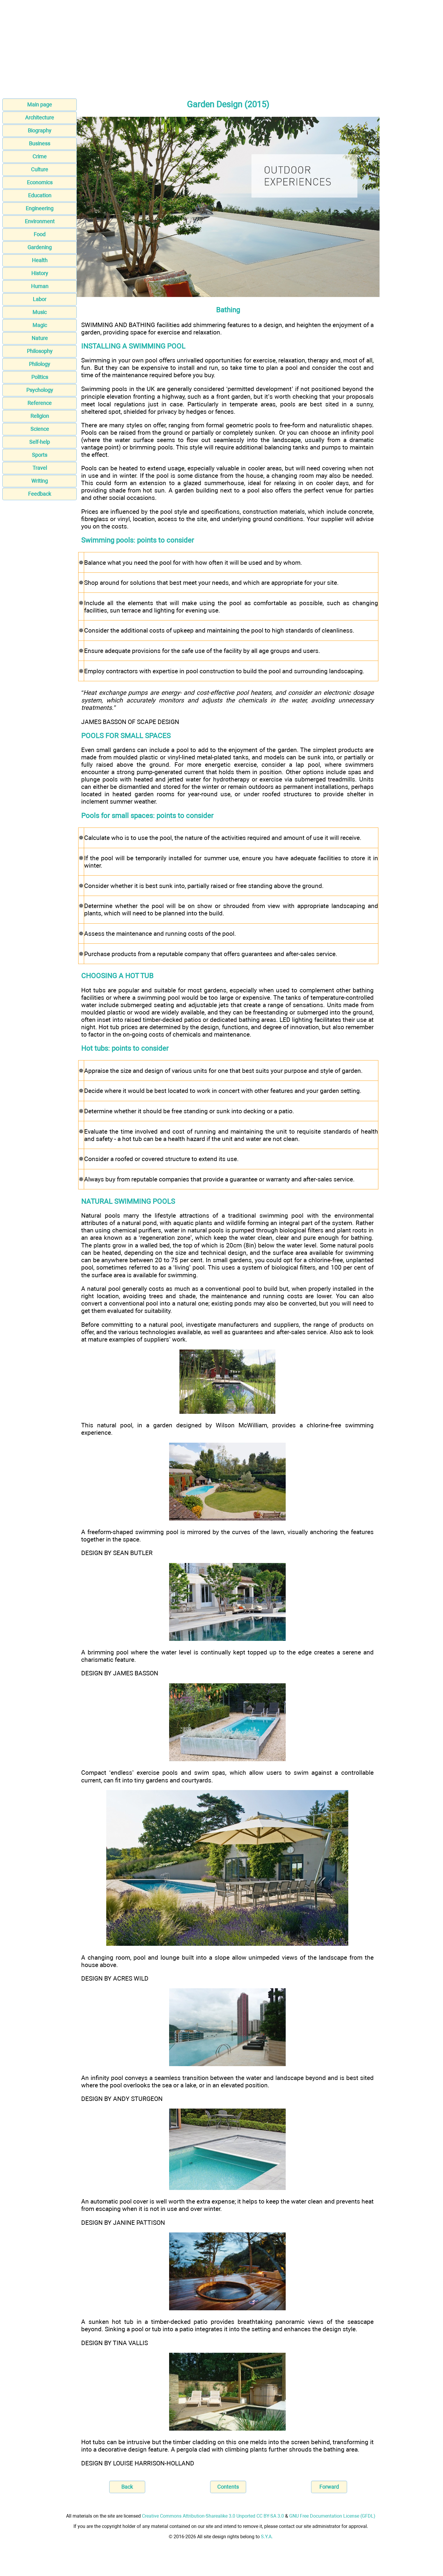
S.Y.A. (267, 2536)
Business (39, 143)
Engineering (39, 208)
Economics (40, 182)
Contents (228, 2487)
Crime (39, 156)
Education (39, 195)
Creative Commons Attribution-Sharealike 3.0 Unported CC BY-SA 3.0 (213, 2516)
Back (127, 2487)
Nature (40, 338)
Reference (39, 403)
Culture (39, 169)
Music (39, 312)
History (39, 273)
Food (39, 234)
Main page (39, 104)
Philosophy (40, 351)
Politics (39, 377)
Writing (39, 481)
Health (40, 260)
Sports (39, 455)
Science (39, 429)
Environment (40, 221)
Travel (39, 468)
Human (39, 286)
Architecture (39, 117)
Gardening (39, 247)
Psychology (39, 390)
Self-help (39, 442)
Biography (39, 130)
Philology (39, 364)
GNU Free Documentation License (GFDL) (332, 2516)
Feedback (39, 494)
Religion (39, 416)
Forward (329, 2487)
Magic (39, 325)
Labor (39, 299)
